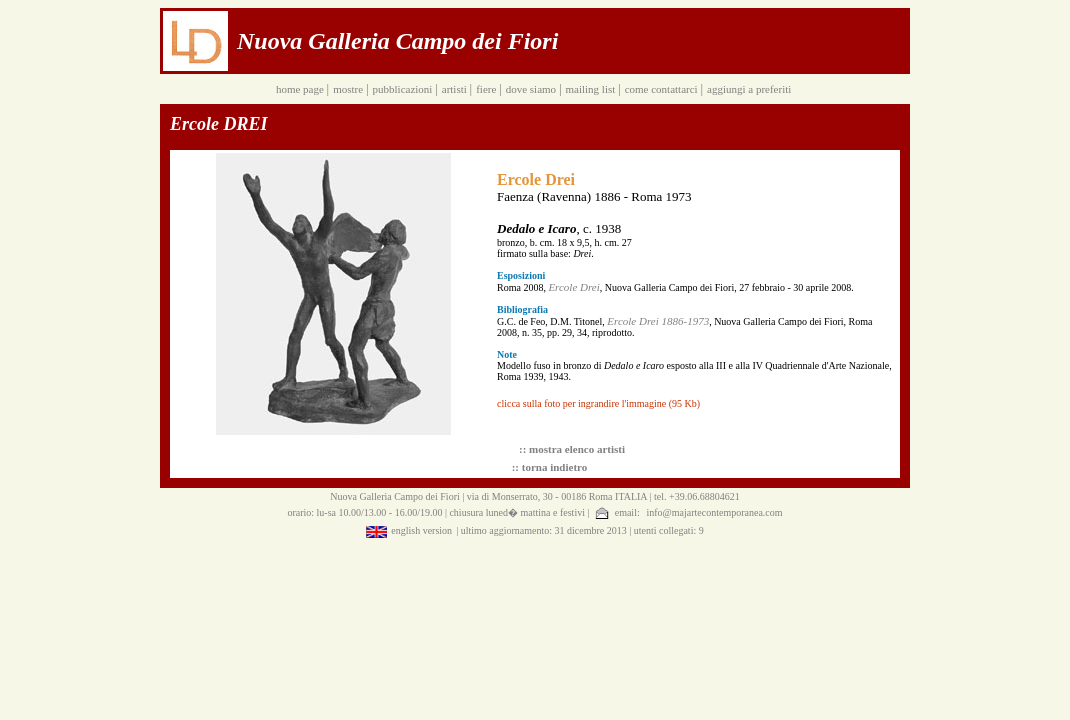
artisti (456, 89)
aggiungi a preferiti (750, 89)
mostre (349, 89)
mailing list (591, 89)
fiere (487, 89)
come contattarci (663, 89)
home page (301, 89)
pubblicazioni (404, 89)
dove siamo (532, 89)
